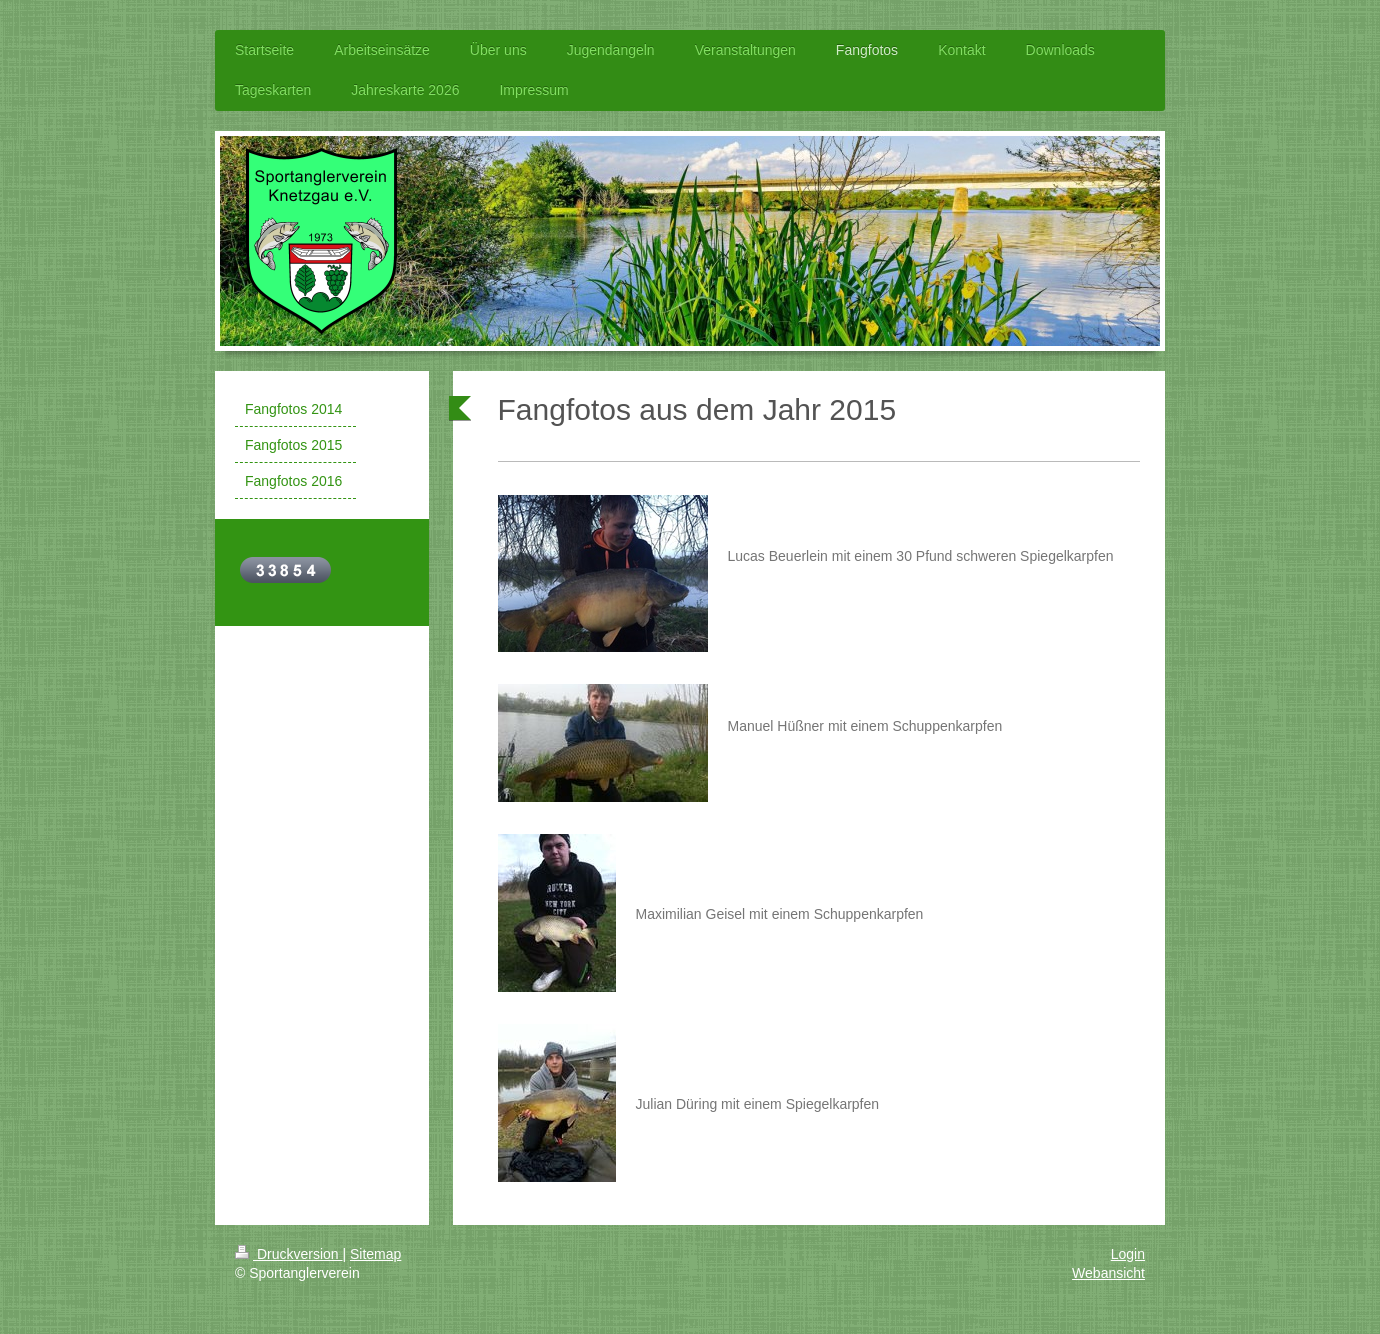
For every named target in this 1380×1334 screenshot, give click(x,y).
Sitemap (375, 1254)
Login (1128, 1254)
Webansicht (1108, 1273)
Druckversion (288, 1254)
